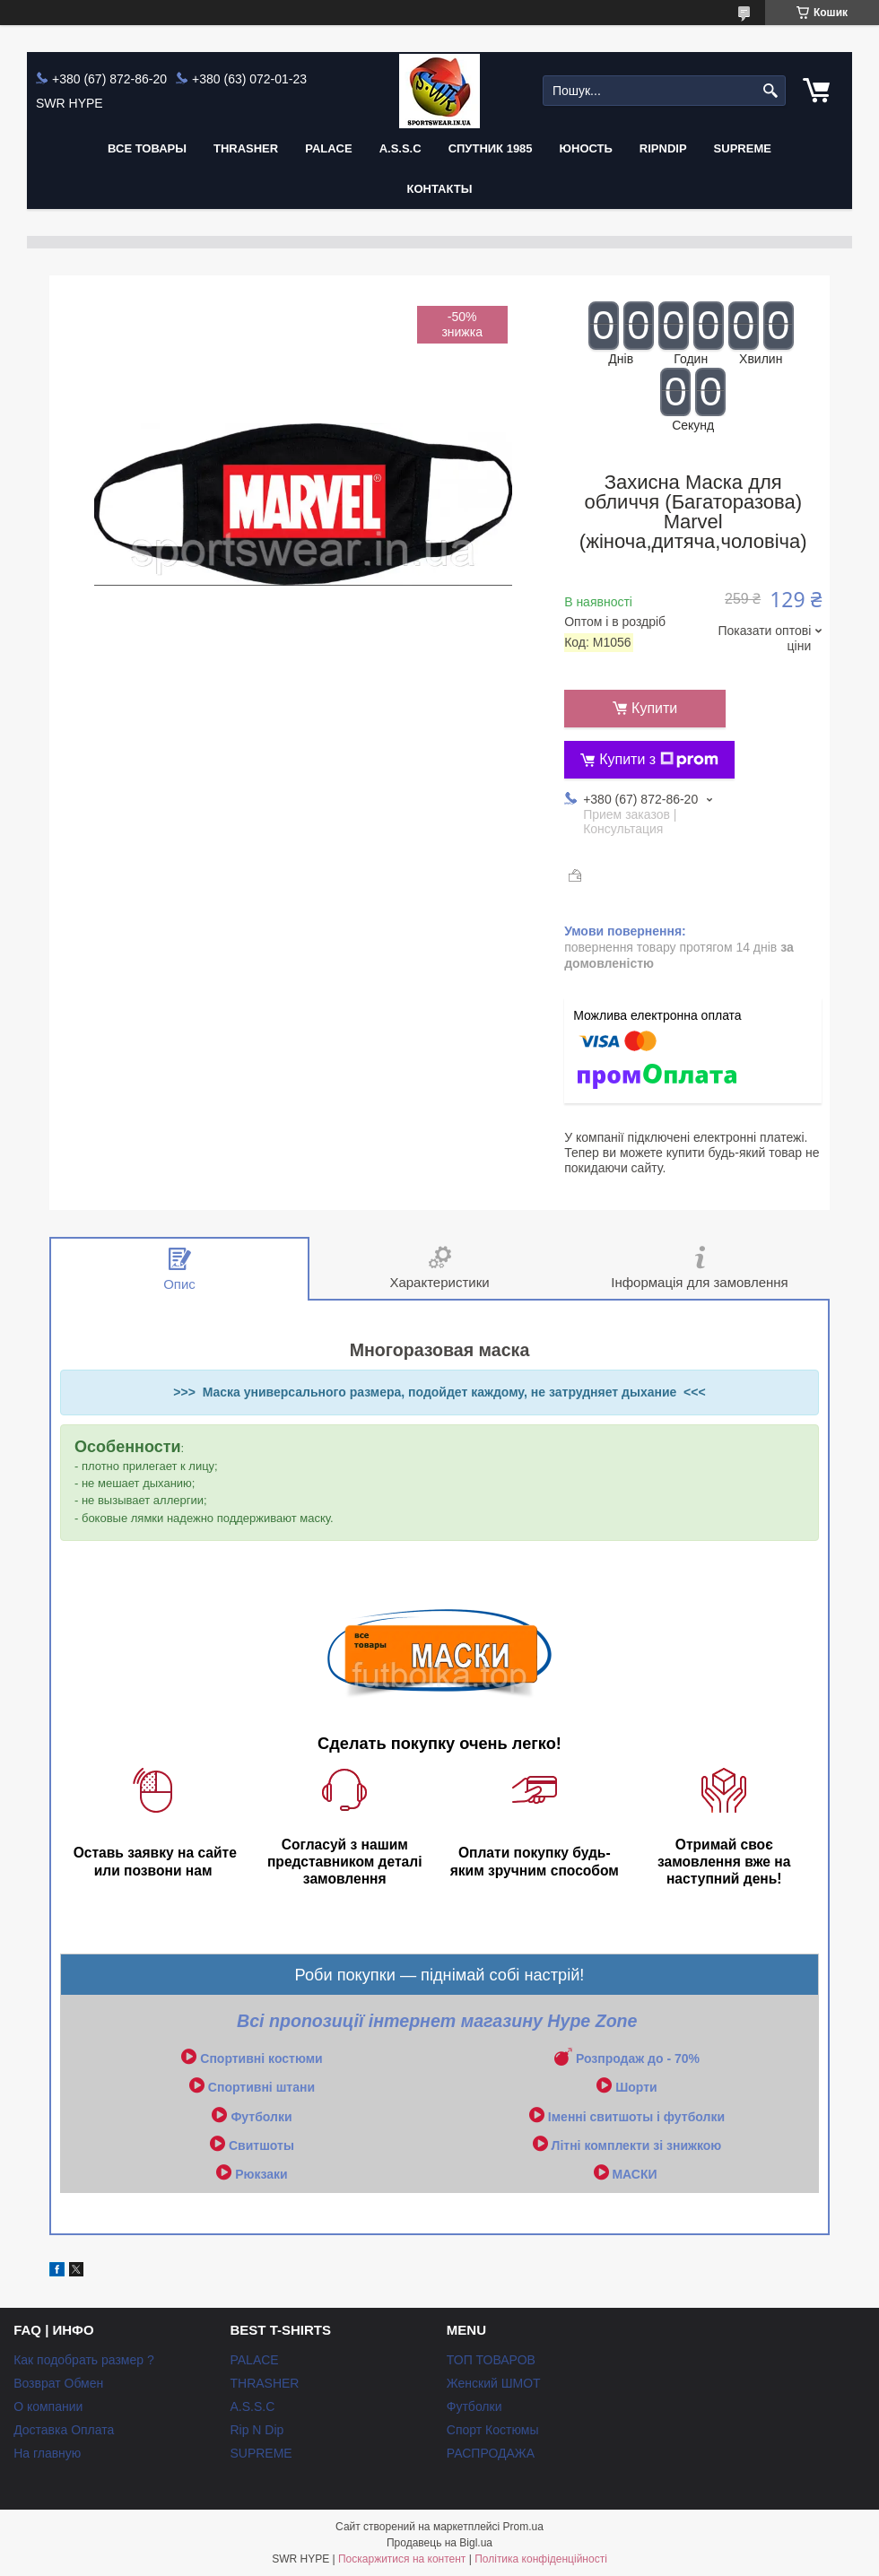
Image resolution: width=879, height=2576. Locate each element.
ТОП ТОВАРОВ (491, 2360)
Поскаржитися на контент (402, 2559)
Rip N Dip (256, 2430)
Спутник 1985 (490, 148)
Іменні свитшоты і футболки (636, 2117)
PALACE (328, 148)
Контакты (440, 189)
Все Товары (147, 148)
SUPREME (261, 2453)
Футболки (261, 2117)
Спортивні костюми (261, 2058)
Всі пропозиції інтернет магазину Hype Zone (439, 2021)
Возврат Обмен (58, 2383)
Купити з (658, 760)
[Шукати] (770, 91)
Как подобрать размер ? (83, 2360)
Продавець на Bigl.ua (439, 2543)
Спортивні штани (261, 2087)
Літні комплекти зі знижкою (637, 2145)
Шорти (636, 2087)
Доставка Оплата (63, 2430)
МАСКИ (634, 2174)
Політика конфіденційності (540, 2559)
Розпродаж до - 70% (638, 2058)
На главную (47, 2453)
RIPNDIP (663, 148)
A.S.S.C (400, 148)
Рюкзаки (261, 2174)
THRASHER (245, 148)
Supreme (742, 148)
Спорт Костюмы (493, 2430)
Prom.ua (523, 2526)
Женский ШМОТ (494, 2383)
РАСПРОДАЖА (491, 2453)
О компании (48, 2406)
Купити (654, 708)
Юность (586, 148)
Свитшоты (261, 2145)
